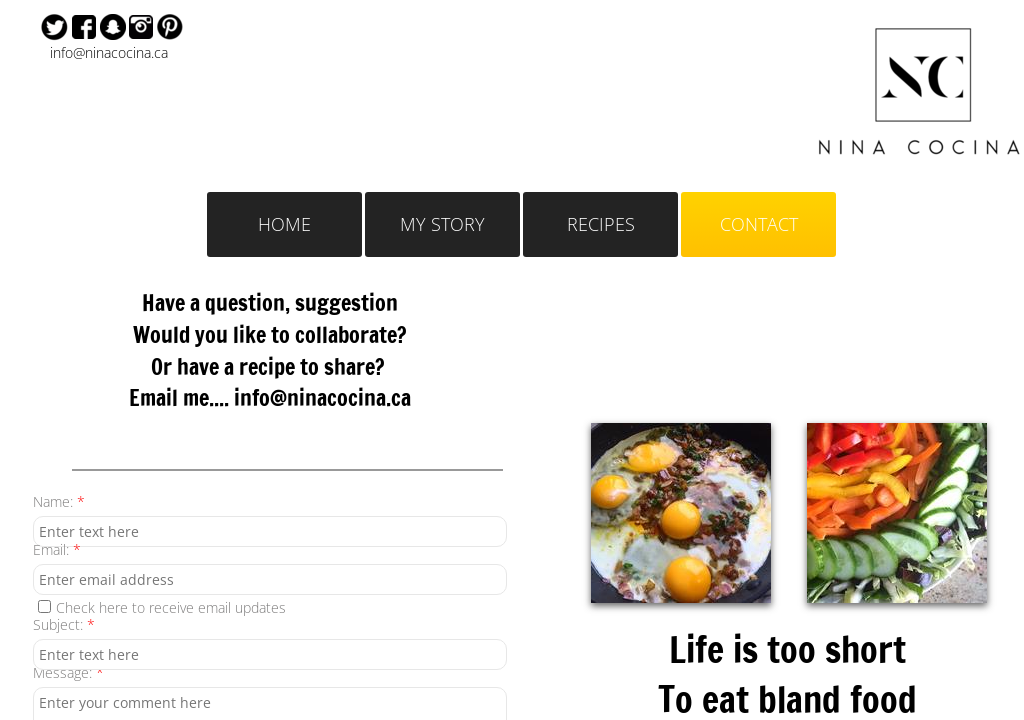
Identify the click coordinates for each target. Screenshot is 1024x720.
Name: (59, 501)
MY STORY (442, 224)
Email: (57, 549)
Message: (68, 672)
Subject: (64, 624)
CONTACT (759, 224)
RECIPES (601, 224)
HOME (284, 224)
